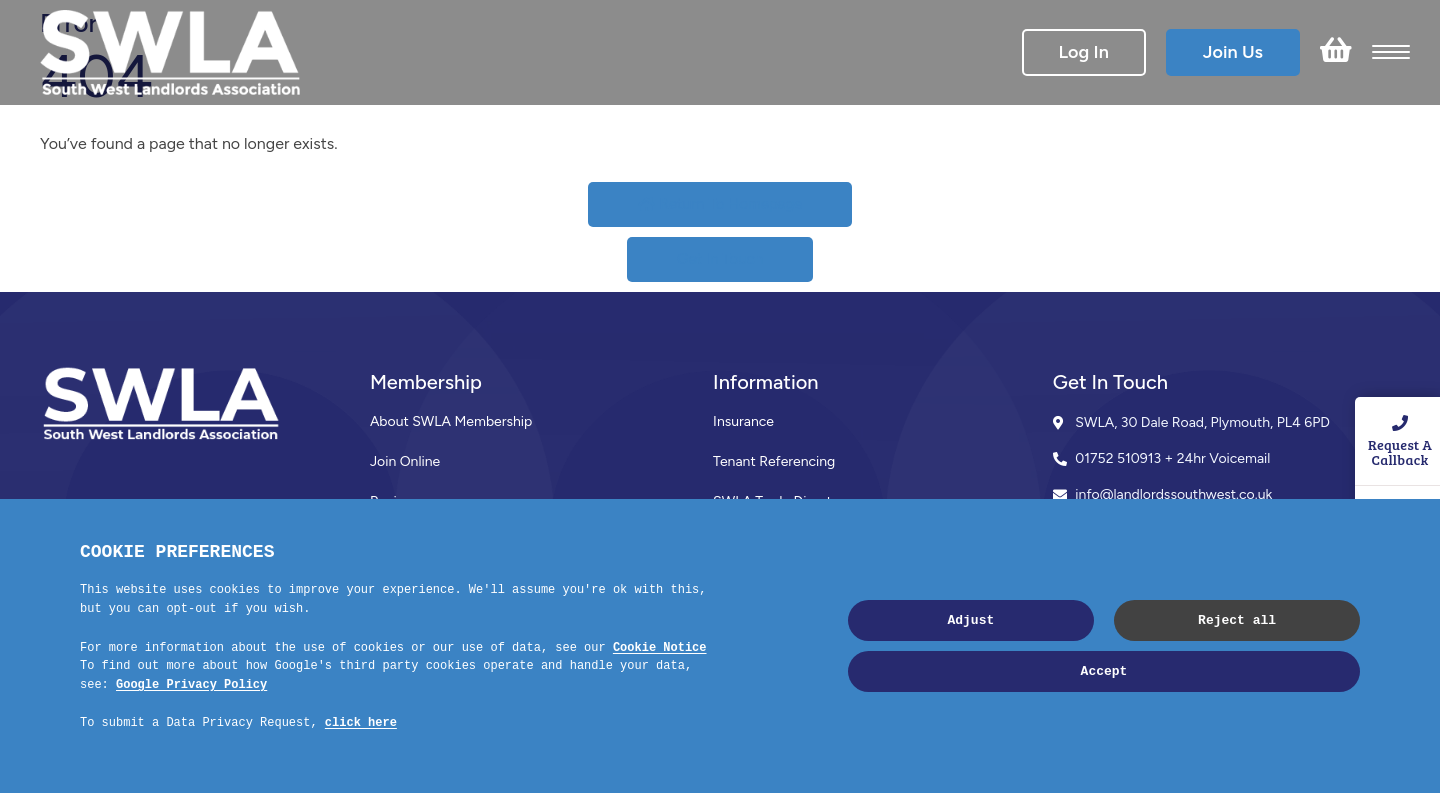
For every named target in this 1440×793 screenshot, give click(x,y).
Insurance (743, 421)
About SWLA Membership (451, 421)
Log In (1084, 52)
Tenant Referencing (774, 461)
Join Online (405, 461)
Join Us (1233, 52)
